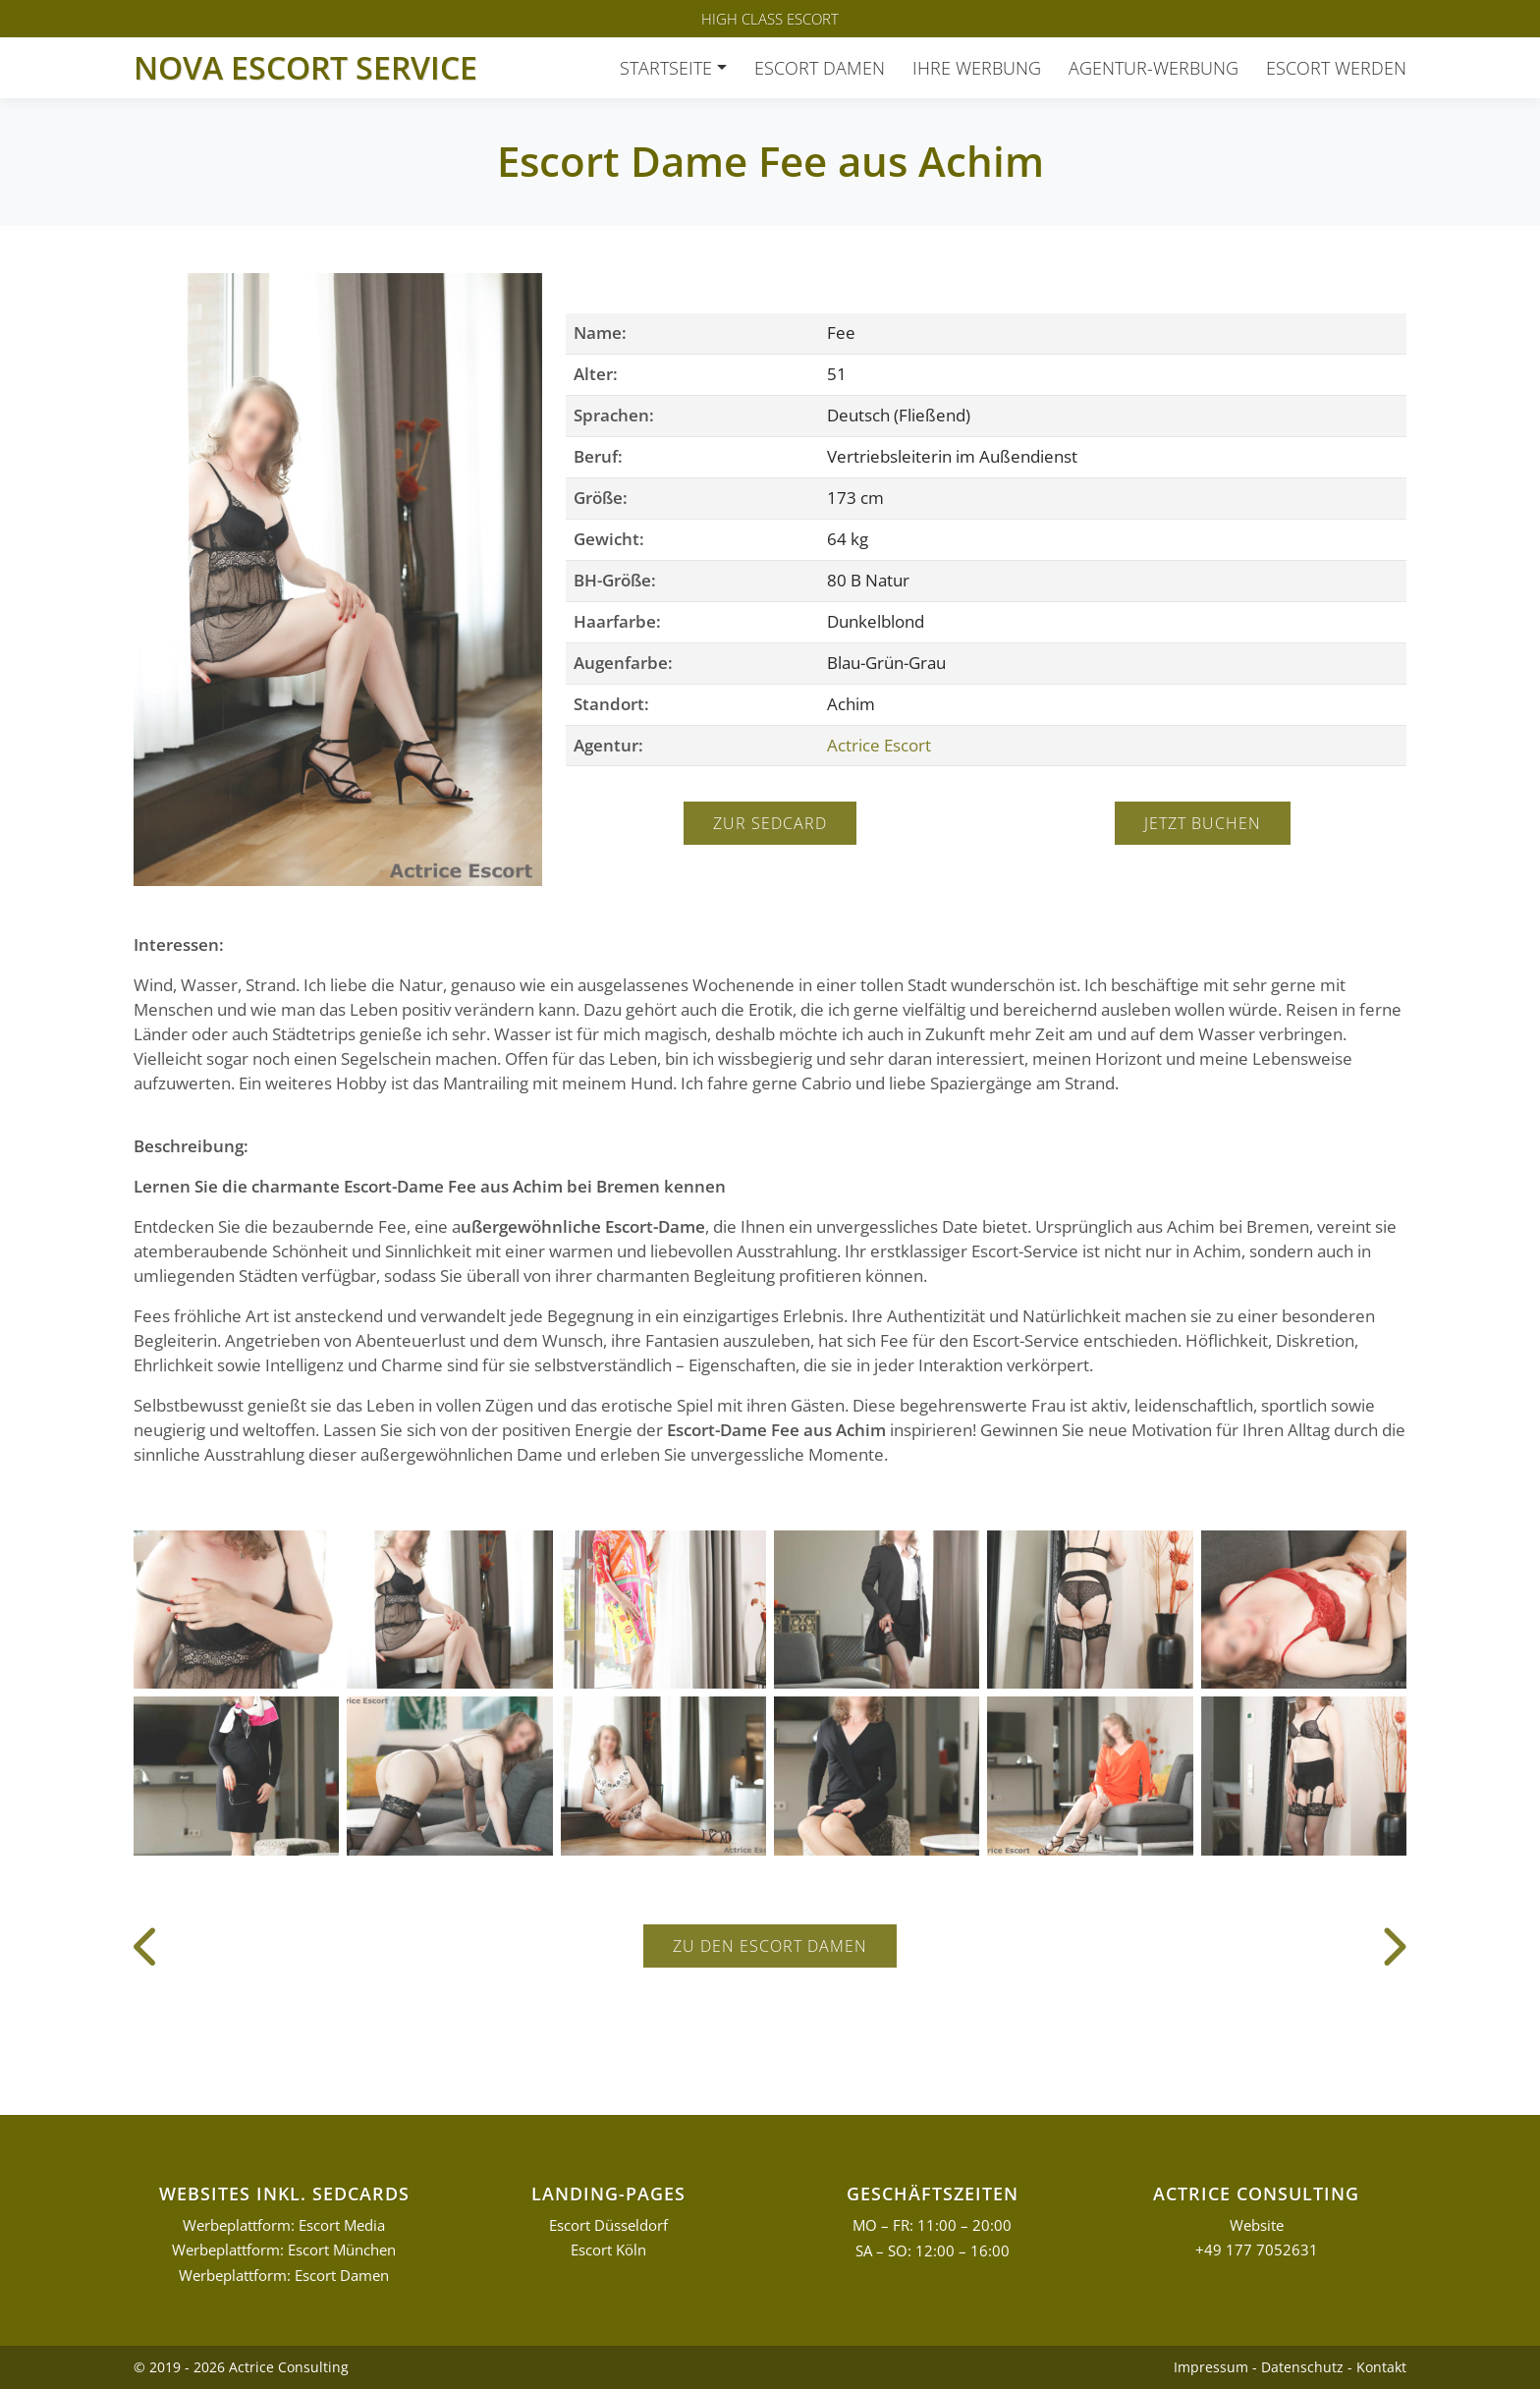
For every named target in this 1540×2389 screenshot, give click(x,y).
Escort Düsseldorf (608, 2225)
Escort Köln (608, 2250)
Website (1257, 2225)
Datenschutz (1302, 2367)
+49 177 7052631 (1256, 2250)
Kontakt (1381, 2367)
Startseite (666, 68)
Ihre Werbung (976, 68)
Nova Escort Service (305, 67)
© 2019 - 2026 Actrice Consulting (241, 2367)
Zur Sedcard (770, 823)
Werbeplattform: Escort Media (284, 2225)
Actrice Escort (879, 745)
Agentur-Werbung (1153, 68)
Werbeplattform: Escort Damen (284, 2275)
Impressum (1211, 2367)
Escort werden (1336, 68)
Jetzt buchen (1202, 823)
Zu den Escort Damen (770, 1946)
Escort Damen (819, 68)
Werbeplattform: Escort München (284, 2250)
